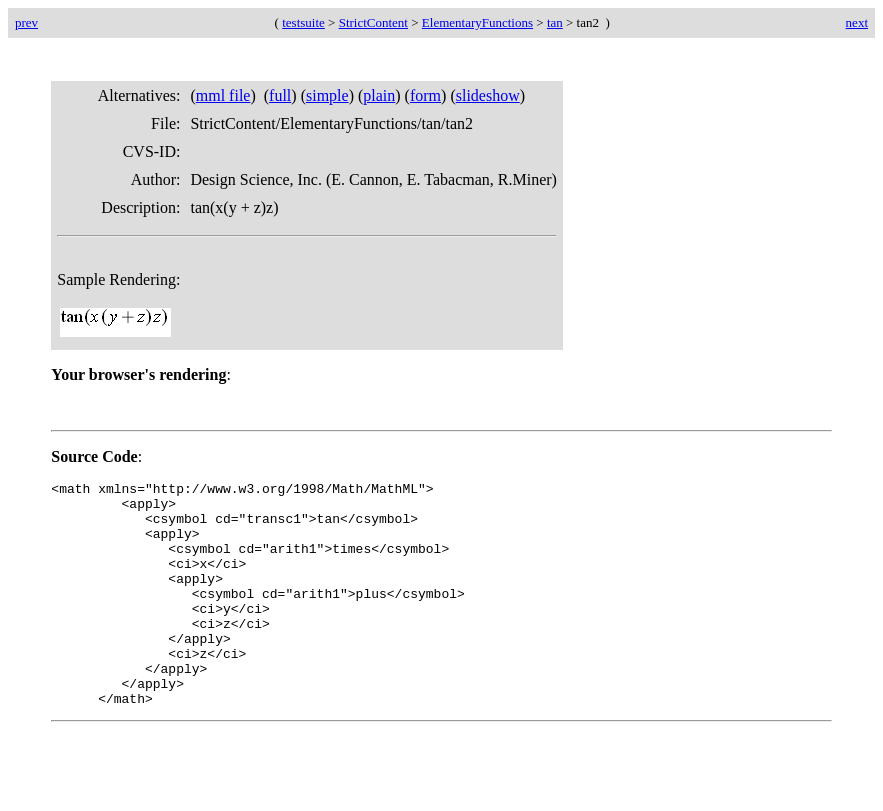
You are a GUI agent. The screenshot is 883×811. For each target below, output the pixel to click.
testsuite (303, 22)
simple (327, 95)
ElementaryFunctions (477, 22)
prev (26, 22)
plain (379, 95)
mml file (223, 95)
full (280, 95)
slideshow (488, 95)
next (857, 22)
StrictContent (373, 22)
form (425, 95)
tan (555, 22)
